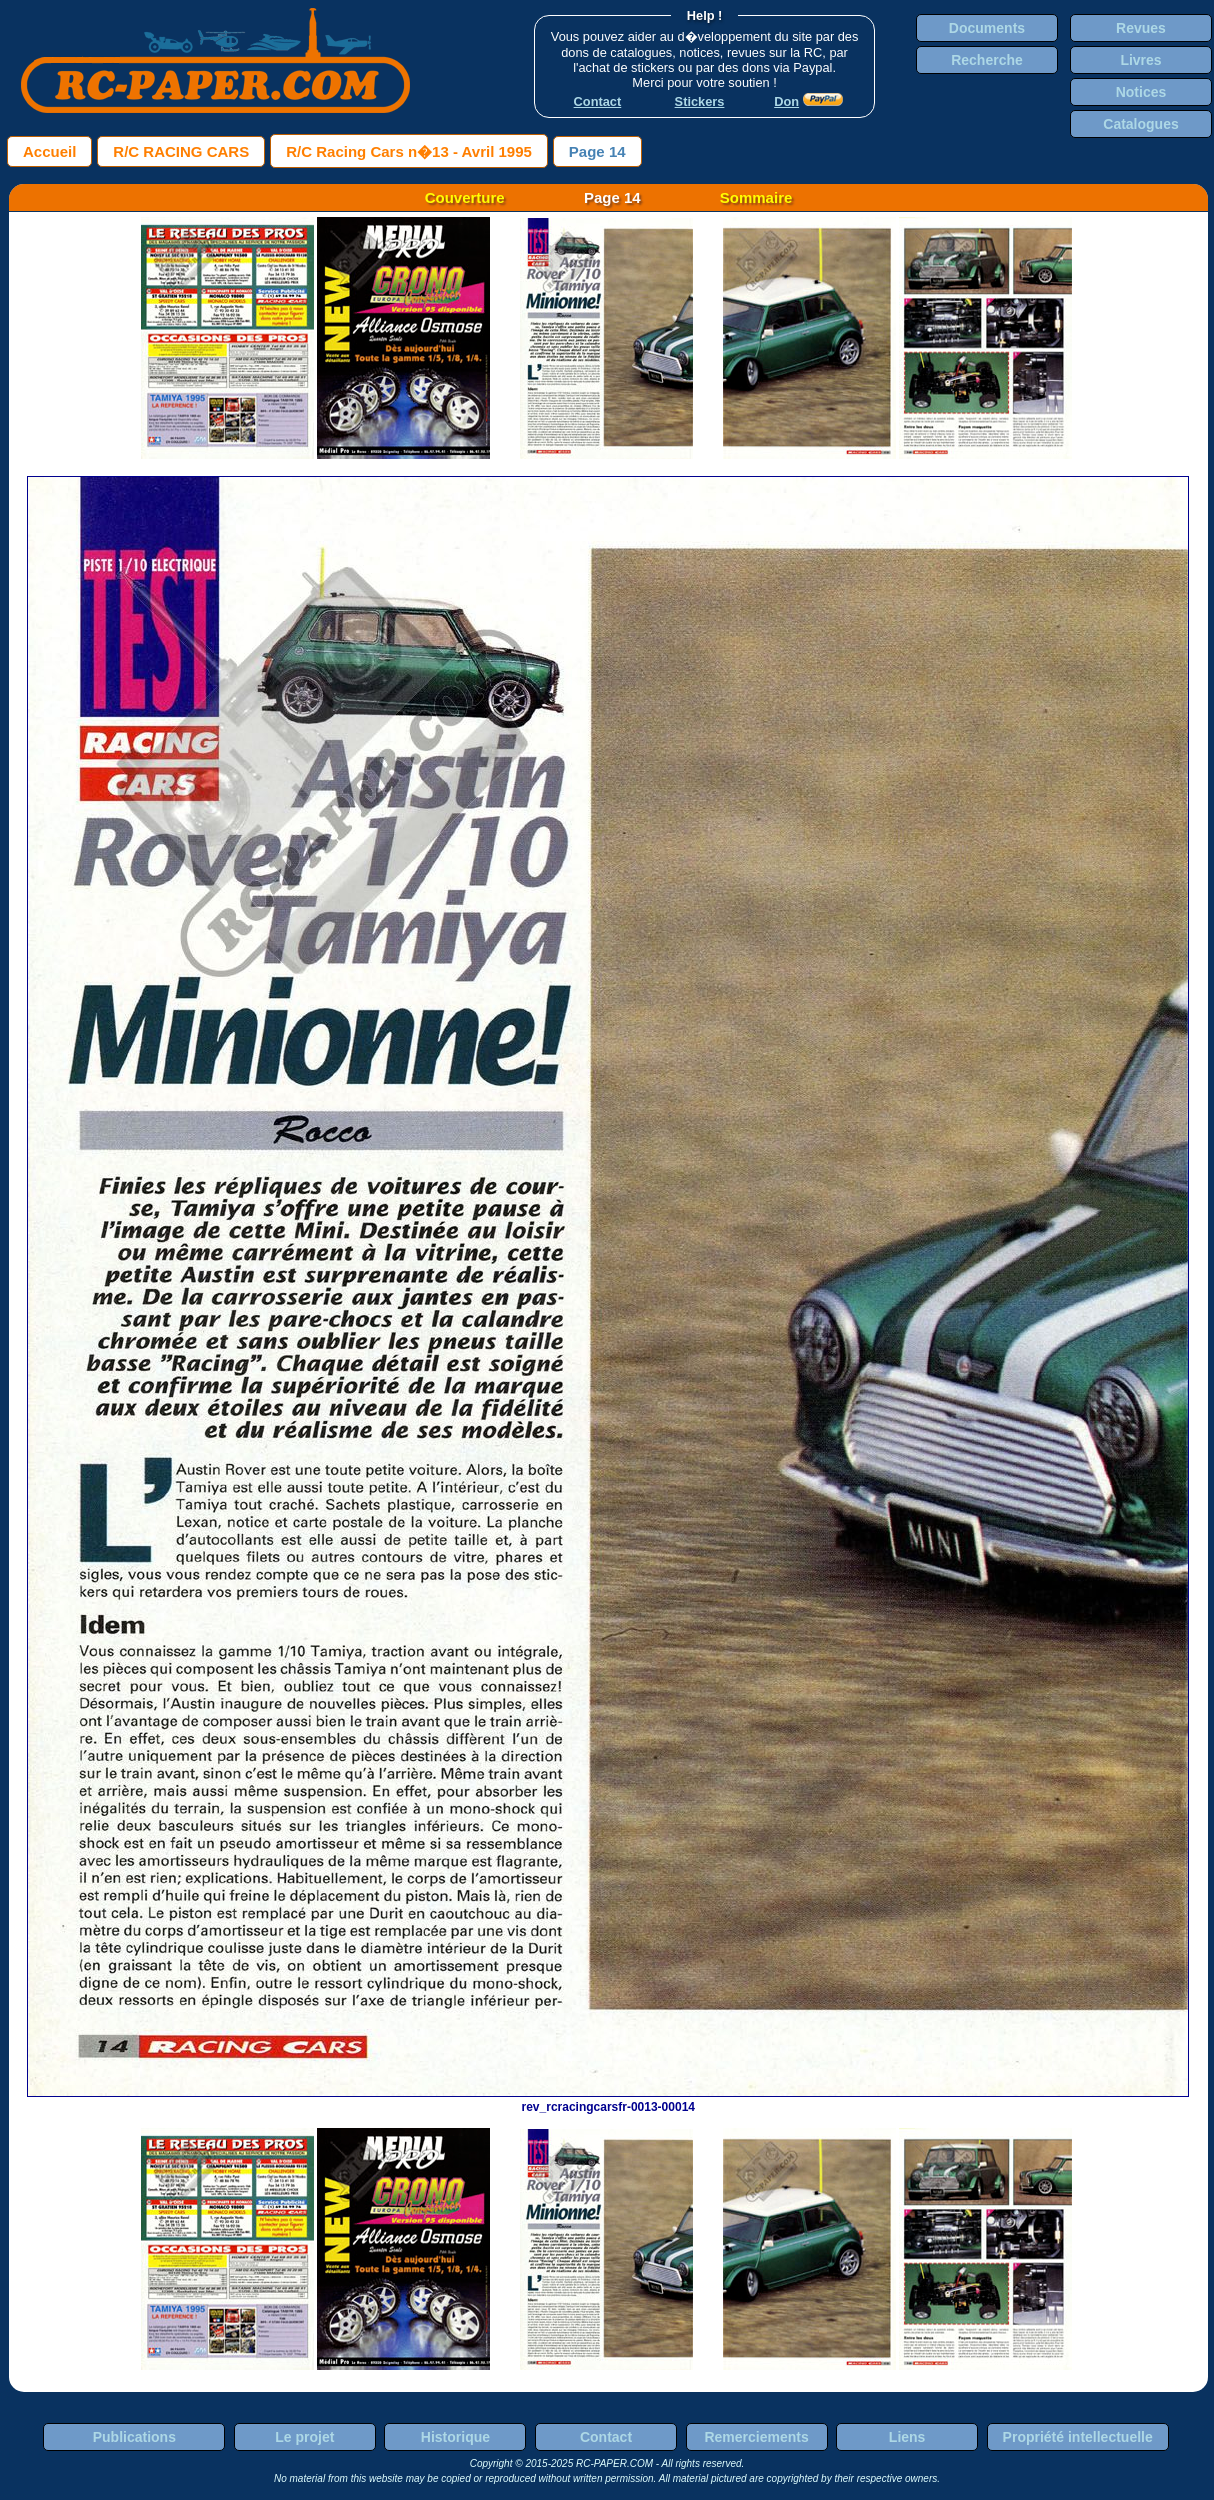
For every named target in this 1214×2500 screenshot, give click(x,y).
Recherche (987, 60)
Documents (987, 28)
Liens (907, 2437)
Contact (606, 2437)
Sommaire (756, 197)
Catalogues (1140, 124)
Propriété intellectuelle (1078, 2437)
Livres (1140, 60)
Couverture (465, 197)
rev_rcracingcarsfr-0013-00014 (608, 2100)
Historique (455, 2437)
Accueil (49, 151)
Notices (1141, 92)
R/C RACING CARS (181, 151)
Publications (134, 2437)
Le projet (304, 2437)
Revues (1141, 28)
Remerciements (756, 2437)
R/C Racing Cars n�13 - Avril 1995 (409, 151)
